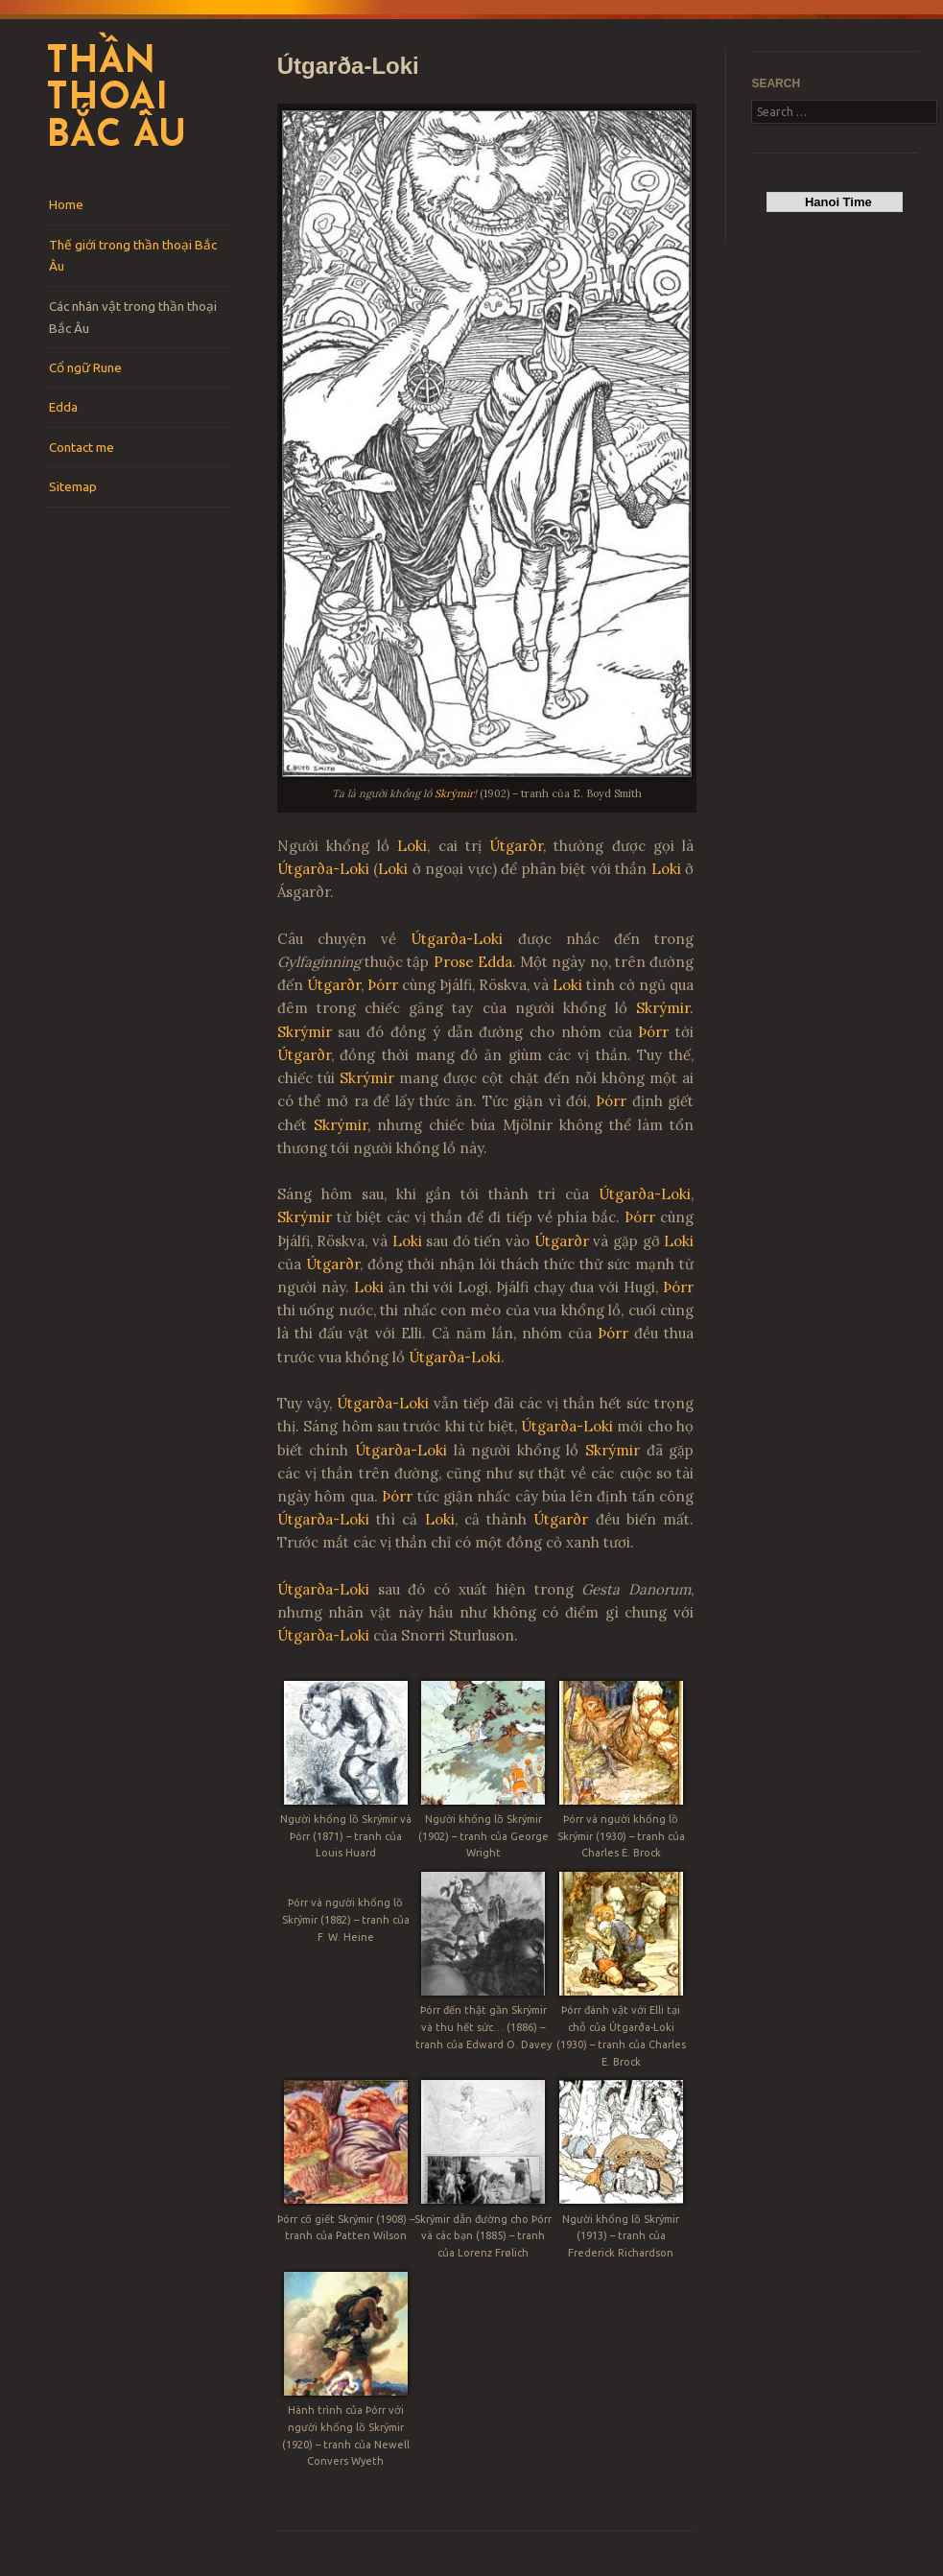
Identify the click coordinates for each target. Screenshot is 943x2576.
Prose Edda (473, 962)
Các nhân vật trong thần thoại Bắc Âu (133, 317)
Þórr (382, 985)
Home (66, 204)
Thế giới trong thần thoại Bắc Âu (133, 255)
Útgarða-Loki (323, 869)
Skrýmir (454, 793)
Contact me (81, 447)
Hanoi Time (835, 202)
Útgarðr (516, 846)
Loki (412, 846)
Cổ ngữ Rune (85, 367)
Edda (63, 406)
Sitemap (73, 486)
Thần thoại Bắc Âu (115, 99)
